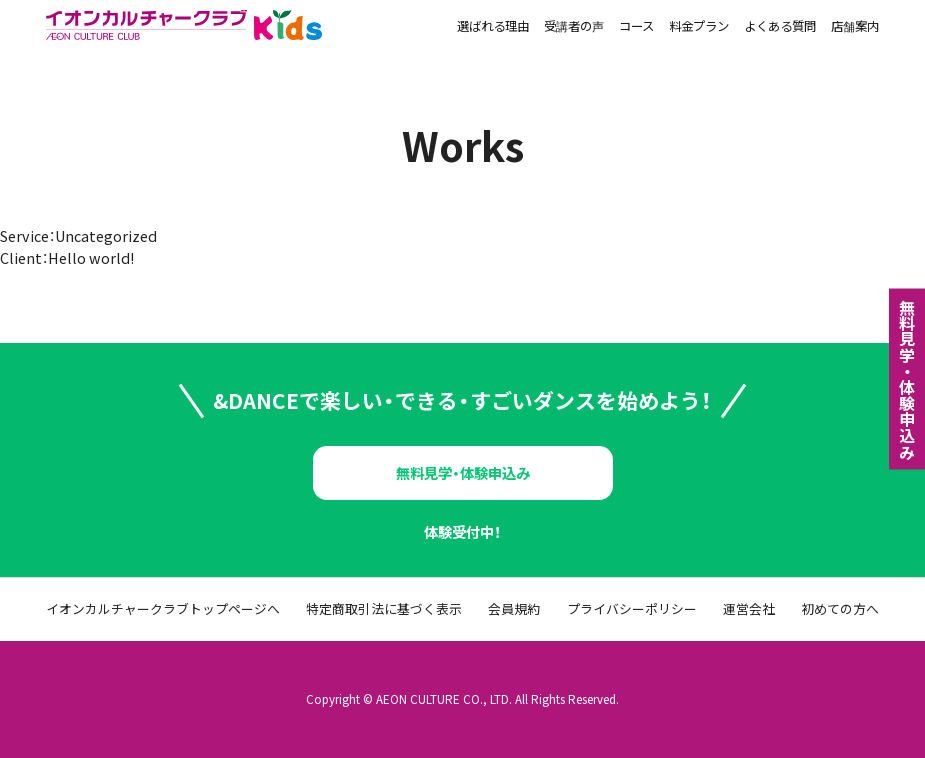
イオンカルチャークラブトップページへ (163, 609)
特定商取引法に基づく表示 (384, 609)
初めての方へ (840, 609)
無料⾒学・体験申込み (907, 379)
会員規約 (514, 609)
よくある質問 (780, 27)
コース (636, 27)
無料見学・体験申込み (463, 472)
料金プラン (699, 27)
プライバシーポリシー (632, 609)
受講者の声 (574, 27)
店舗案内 (855, 27)
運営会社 (749, 609)
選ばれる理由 (493, 27)
